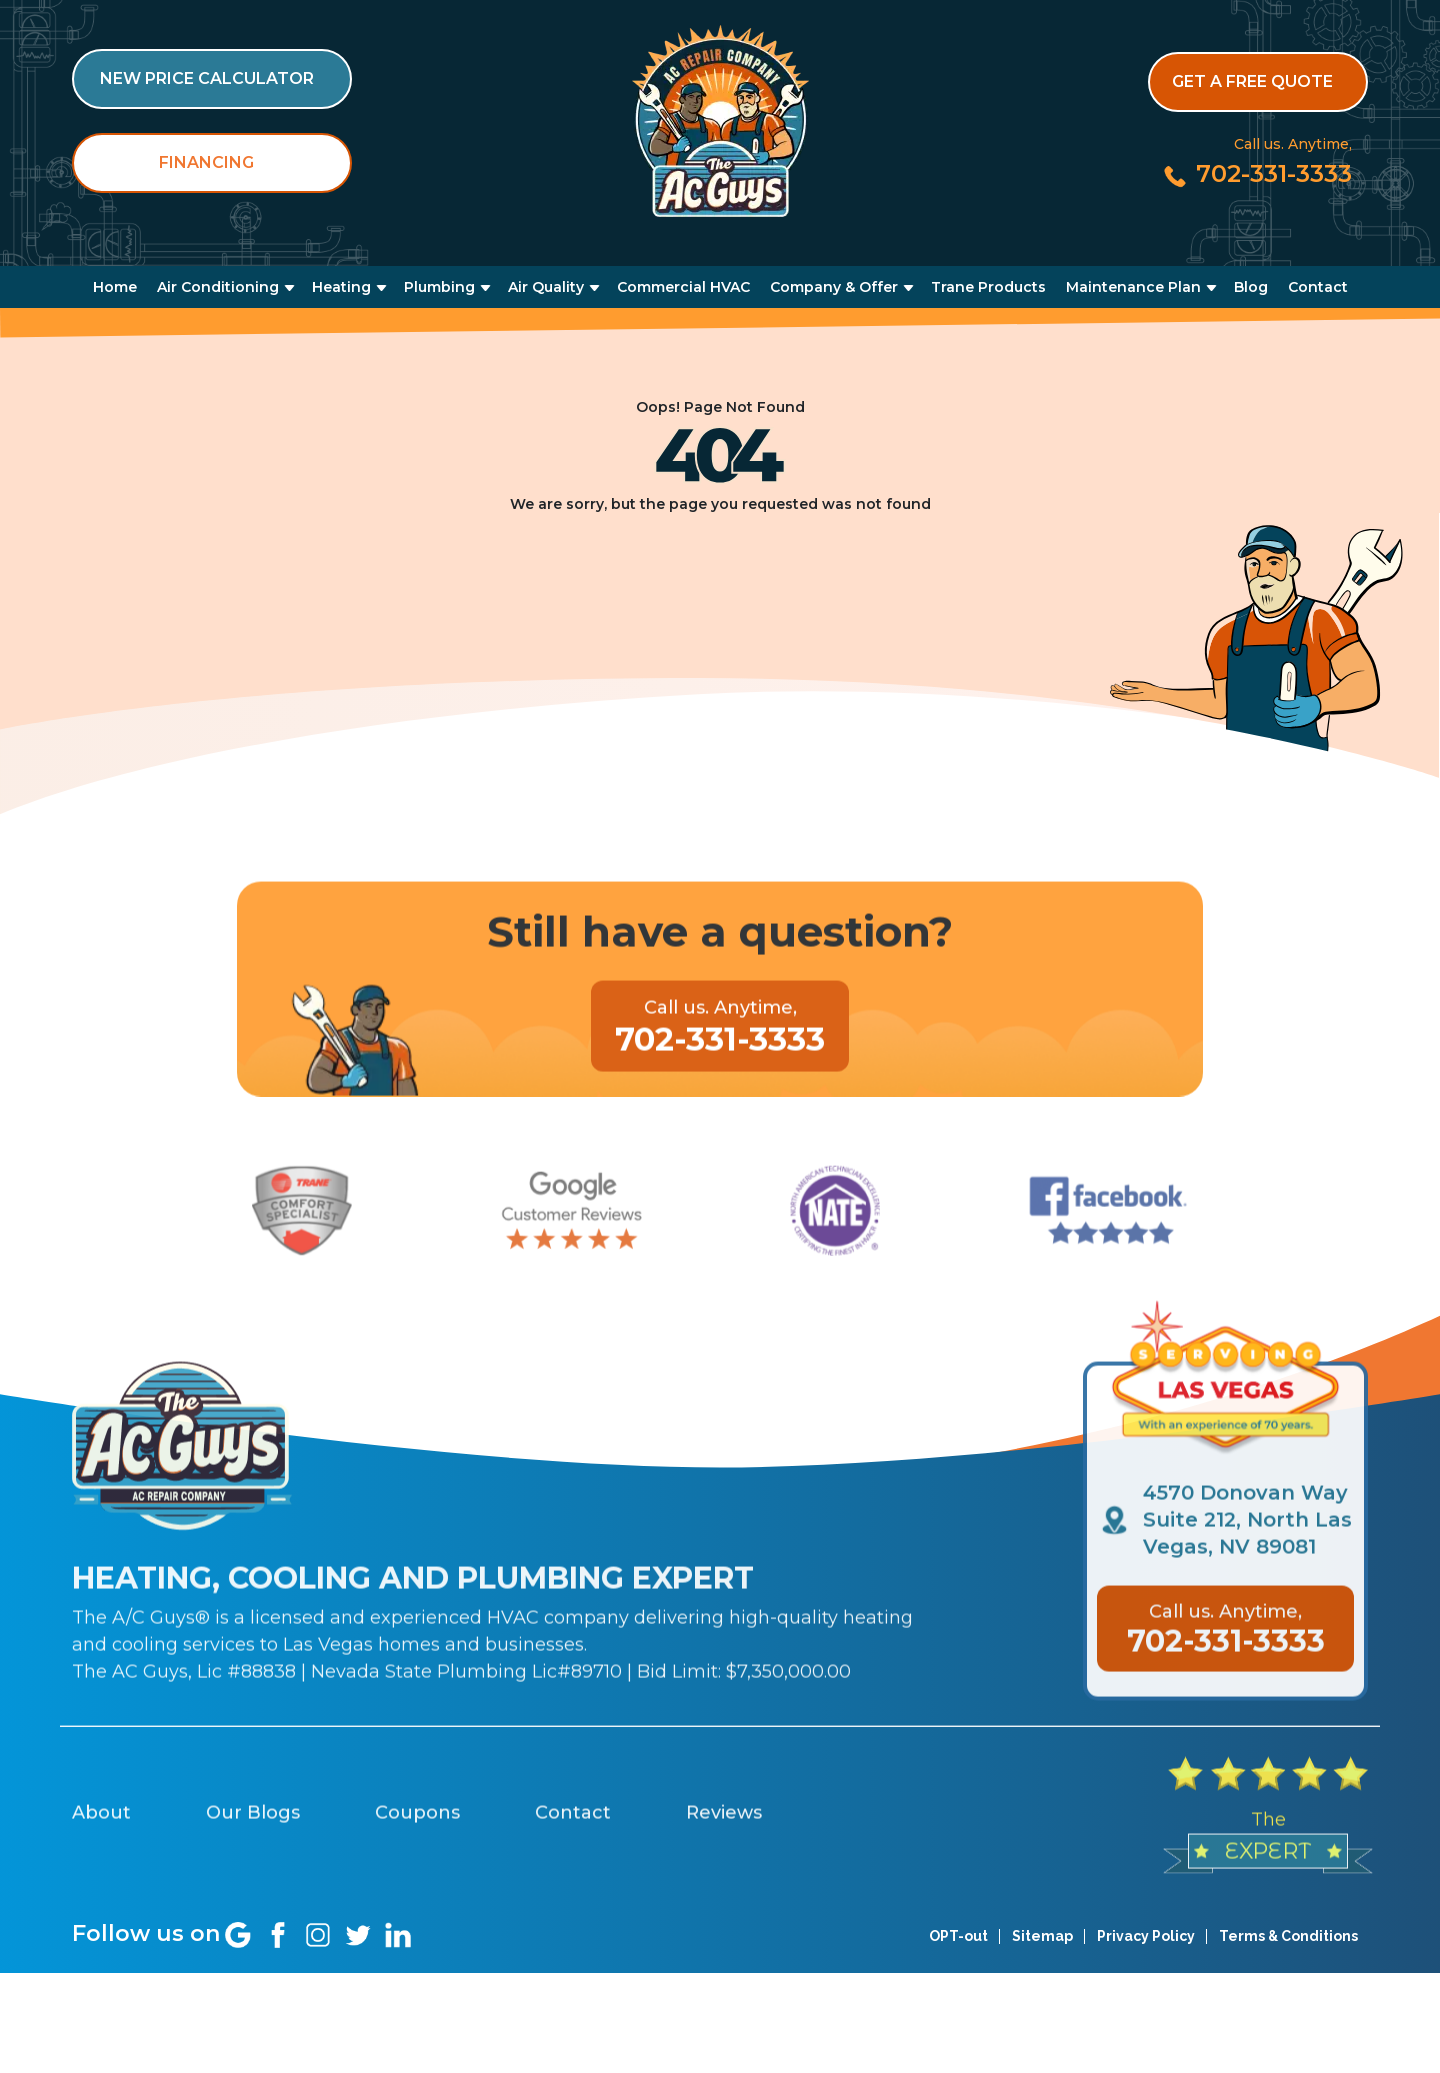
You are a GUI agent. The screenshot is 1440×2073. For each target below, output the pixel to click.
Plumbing (439, 287)
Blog (1251, 287)
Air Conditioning (218, 287)
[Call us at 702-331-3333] (1256, 173)
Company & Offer (834, 287)
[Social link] (238, 2030)
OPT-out (958, 2031)
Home (115, 287)
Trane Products (988, 287)
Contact (1318, 287)
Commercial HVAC (683, 287)
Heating (341, 287)
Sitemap (1042, 2031)
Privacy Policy (1146, 2031)
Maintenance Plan (1133, 287)
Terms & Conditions (1288, 2031)
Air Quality (546, 287)
